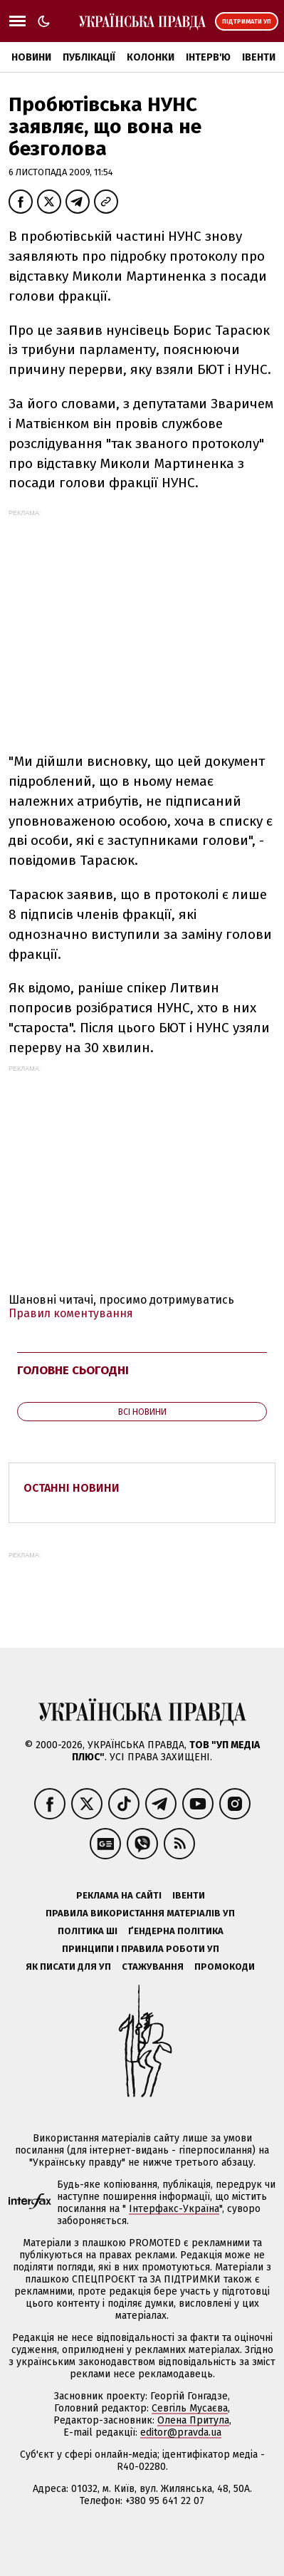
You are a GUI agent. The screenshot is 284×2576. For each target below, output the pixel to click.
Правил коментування (71, 1313)
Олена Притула (193, 2420)
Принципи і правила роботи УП (140, 1948)
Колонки (150, 57)
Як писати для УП (68, 1966)
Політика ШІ (87, 1931)
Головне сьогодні (73, 1370)
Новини (31, 57)
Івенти (258, 57)
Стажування (153, 1966)
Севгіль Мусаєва (190, 2408)
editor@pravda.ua (180, 2432)
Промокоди (224, 1966)
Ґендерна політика (175, 1931)
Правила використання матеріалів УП (140, 1913)
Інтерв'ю (208, 57)
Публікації (89, 57)
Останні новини (71, 1488)
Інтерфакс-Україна (174, 2209)
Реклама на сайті (119, 1895)
